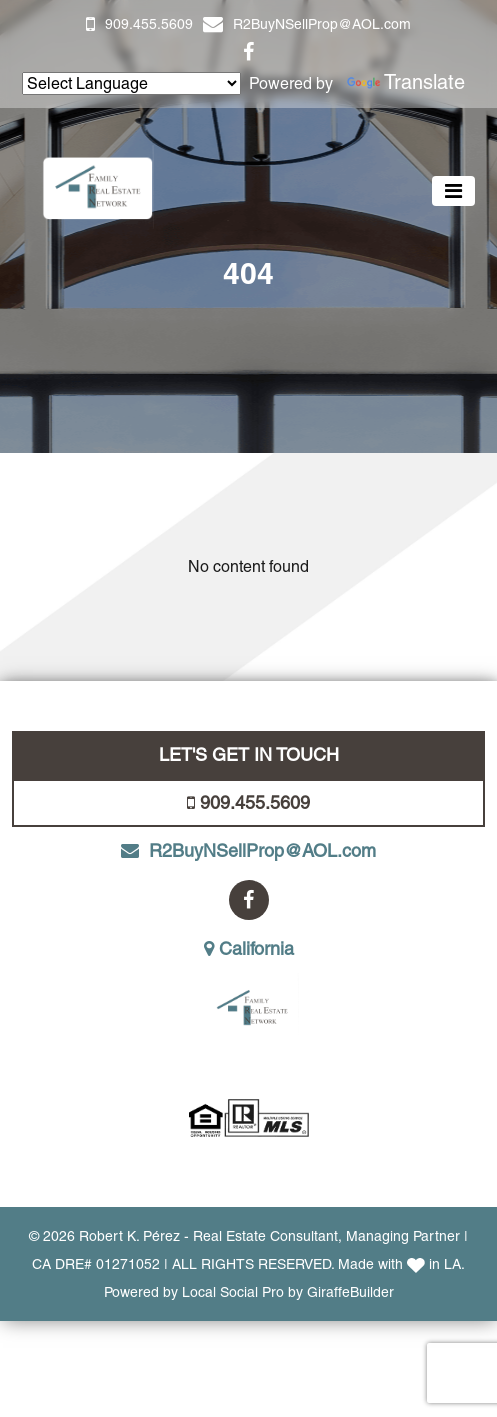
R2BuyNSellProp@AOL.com (322, 24)
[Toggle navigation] (453, 191)
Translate (406, 82)
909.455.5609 (149, 24)
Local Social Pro (233, 1292)
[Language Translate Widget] (131, 83)
